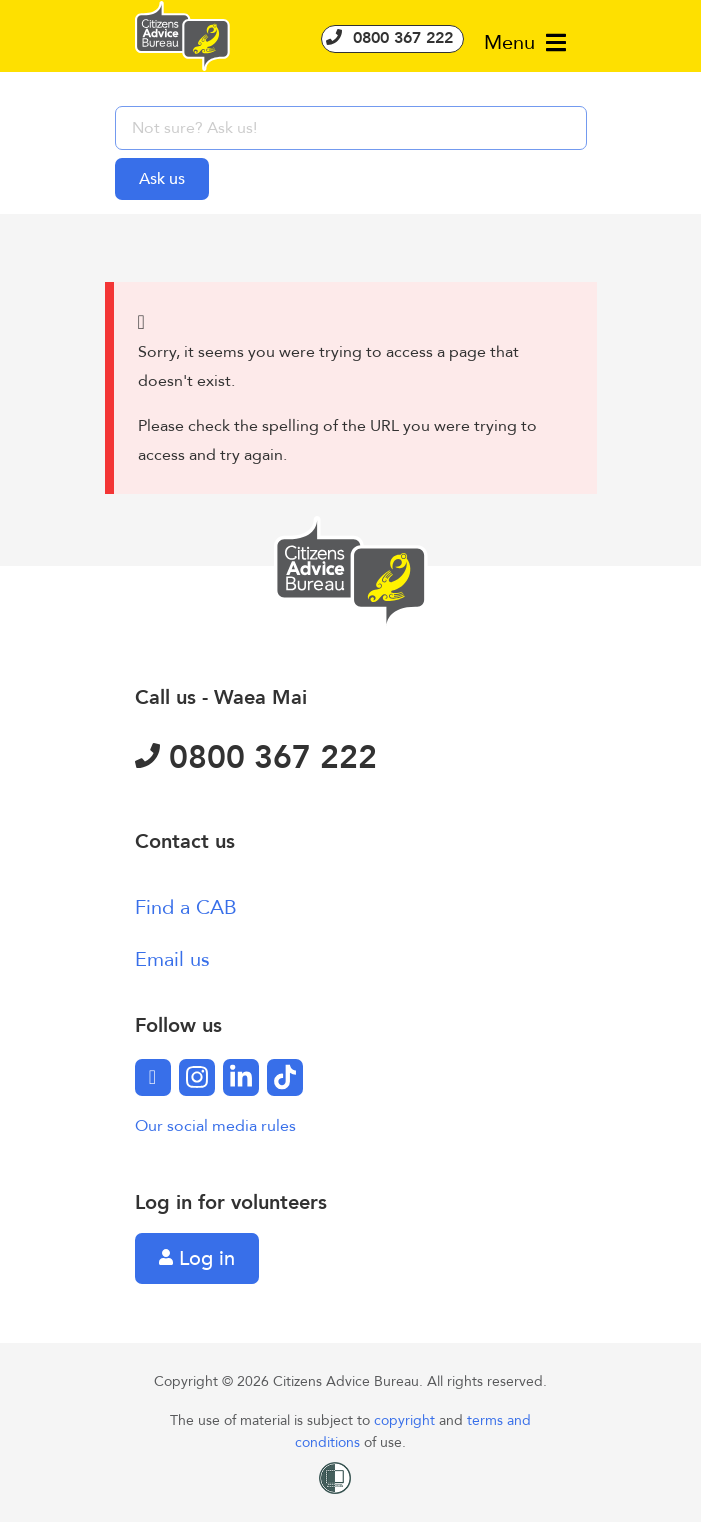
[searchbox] (351, 128)
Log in (197, 1258)
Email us (172, 959)
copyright (406, 1420)
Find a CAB (186, 907)
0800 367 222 (392, 38)
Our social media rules (215, 1126)
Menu (525, 42)
